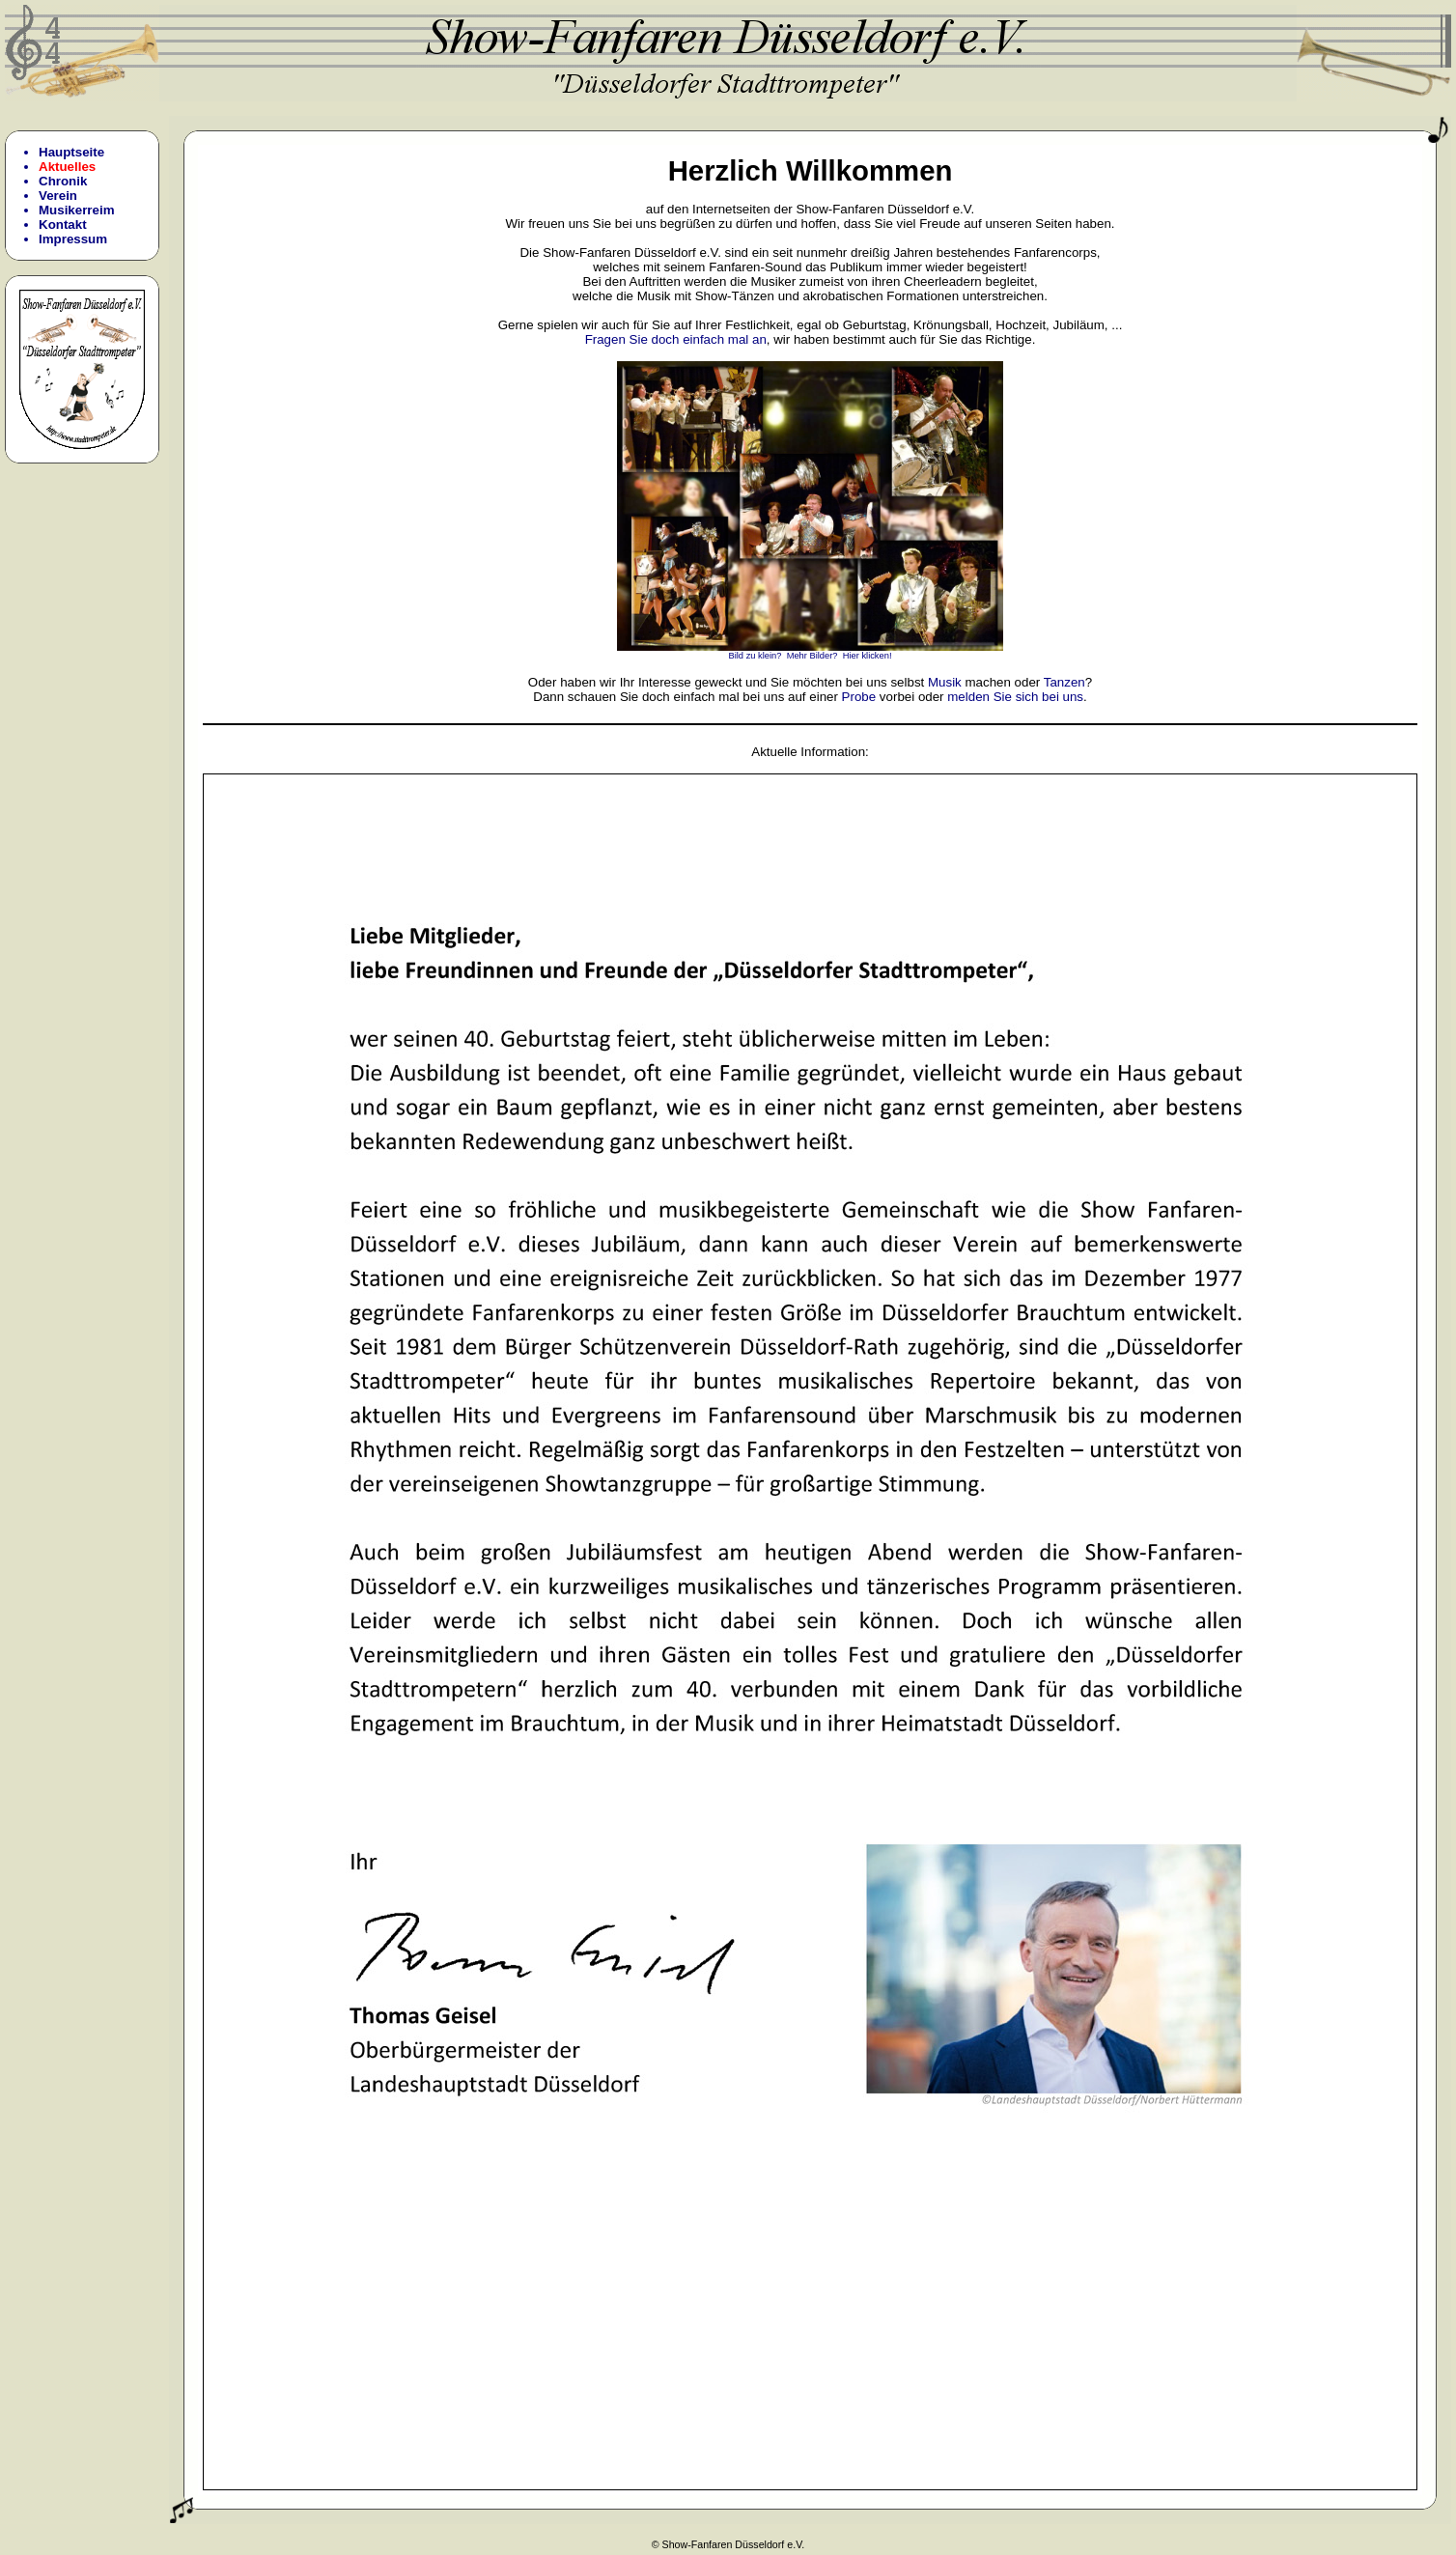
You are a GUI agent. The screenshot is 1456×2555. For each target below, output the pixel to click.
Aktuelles (67, 166)
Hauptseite (71, 152)
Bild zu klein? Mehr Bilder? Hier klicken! (810, 651)
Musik (945, 682)
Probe (859, 696)
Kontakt (63, 224)
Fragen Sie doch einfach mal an (676, 339)
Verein (58, 195)
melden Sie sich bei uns (1015, 696)
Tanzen (1064, 682)
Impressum (73, 239)
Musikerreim (77, 210)
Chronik (63, 181)
